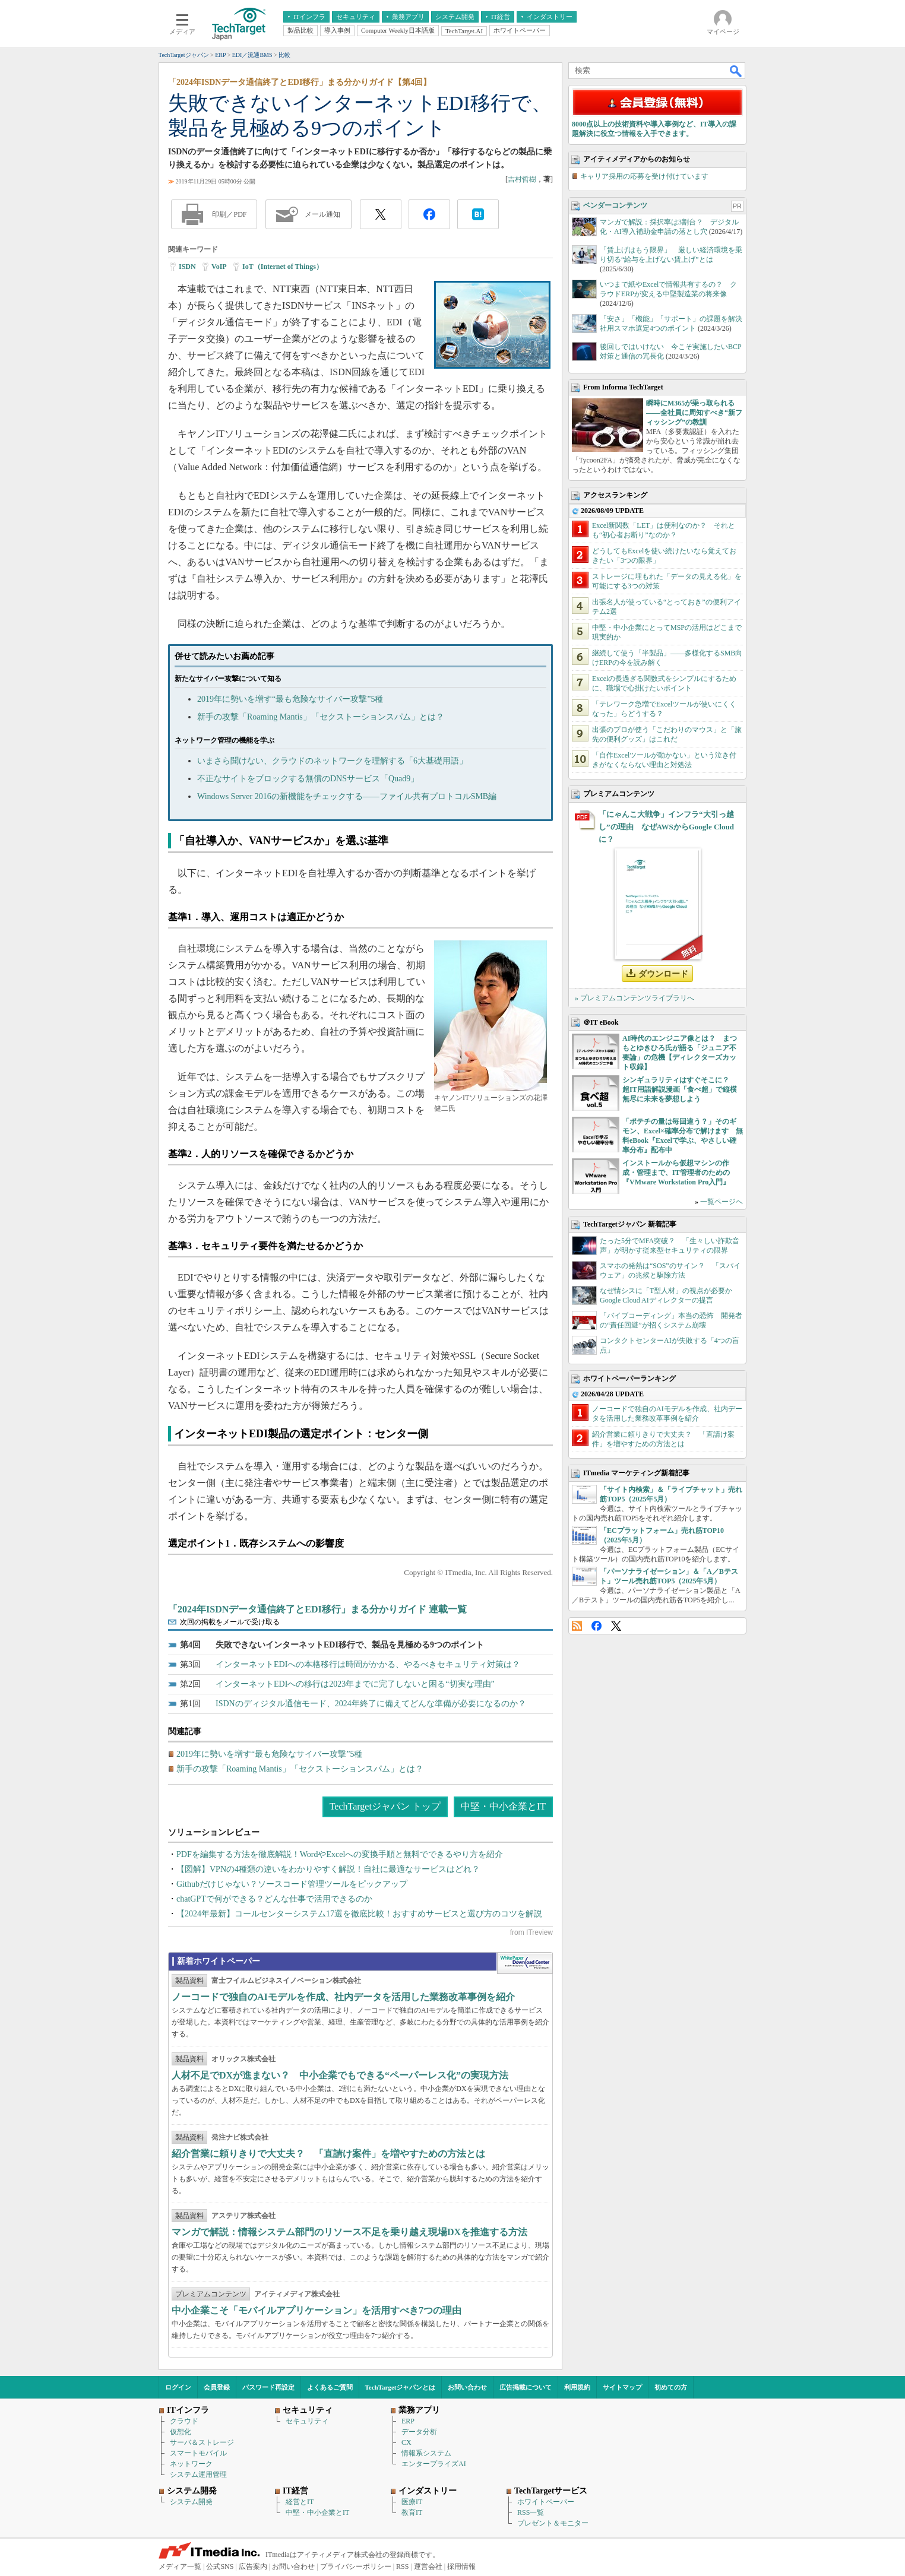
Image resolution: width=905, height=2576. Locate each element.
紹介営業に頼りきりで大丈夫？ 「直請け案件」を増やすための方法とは (328, 2154)
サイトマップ (622, 2387)
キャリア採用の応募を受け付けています (644, 176)
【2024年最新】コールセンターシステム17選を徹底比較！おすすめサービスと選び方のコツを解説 (359, 1913)
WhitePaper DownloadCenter (524, 1963)
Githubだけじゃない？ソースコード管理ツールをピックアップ (291, 1884)
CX (406, 2442)
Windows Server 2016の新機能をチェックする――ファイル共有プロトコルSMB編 (346, 796)
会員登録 (217, 2387)
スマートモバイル (198, 2453)
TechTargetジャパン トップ (385, 1806)
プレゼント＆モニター (552, 2523)
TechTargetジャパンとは (400, 2387)
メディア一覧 (180, 2566)
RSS (577, 1626)
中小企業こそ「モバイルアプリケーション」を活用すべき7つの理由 (316, 2310)
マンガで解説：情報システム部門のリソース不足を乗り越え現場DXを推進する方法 (349, 2232)
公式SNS (219, 2566)
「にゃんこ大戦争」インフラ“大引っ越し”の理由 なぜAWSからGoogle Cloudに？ (666, 827)
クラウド (184, 2421)
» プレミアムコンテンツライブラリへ (634, 998)
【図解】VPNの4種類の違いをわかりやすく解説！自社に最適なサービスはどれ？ (328, 1869)
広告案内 (253, 2566)
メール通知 (322, 214)
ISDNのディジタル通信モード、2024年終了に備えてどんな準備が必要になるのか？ (371, 1703)
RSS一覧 (530, 2512)
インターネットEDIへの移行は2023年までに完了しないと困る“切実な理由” (355, 1684)
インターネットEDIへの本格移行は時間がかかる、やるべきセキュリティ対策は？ (368, 1664)
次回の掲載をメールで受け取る (230, 1622)
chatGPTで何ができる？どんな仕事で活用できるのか (274, 1898)
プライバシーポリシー (355, 2566)
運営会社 (428, 2566)
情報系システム (426, 2453)
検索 (736, 70)
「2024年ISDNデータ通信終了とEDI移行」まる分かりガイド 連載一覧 (317, 1609)
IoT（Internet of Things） (282, 266)
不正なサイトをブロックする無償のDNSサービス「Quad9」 (308, 778)
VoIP (219, 266)
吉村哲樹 (522, 179)
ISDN (187, 266)
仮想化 (180, 2432)
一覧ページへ (721, 1201)
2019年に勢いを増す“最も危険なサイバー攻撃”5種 (290, 699)
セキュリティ (307, 2421)
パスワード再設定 (268, 2387)
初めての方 (670, 2387)
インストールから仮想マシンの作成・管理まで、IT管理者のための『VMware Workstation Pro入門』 (676, 1172)
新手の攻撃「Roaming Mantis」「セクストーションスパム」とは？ (320, 716)
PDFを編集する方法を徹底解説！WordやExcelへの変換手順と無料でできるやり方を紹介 (339, 1854)
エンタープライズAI (433, 2464)
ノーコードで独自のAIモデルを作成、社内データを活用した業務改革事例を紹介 (343, 1997)
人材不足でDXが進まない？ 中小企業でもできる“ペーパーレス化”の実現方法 (340, 2075)
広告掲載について (525, 2387)
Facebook (596, 1626)
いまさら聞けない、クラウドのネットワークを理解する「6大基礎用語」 (332, 760)
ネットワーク (191, 2464)
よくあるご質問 (330, 2387)
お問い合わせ (467, 2387)
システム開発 (191, 2502)
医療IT (411, 2502)
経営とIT (300, 2502)
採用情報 (461, 2566)
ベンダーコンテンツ (615, 205)
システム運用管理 (198, 2474)
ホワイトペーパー (545, 2502)
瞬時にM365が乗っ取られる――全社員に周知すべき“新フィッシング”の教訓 (694, 412)
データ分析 (419, 2432)
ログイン (178, 2387)
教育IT (411, 2512)
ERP (407, 2421)
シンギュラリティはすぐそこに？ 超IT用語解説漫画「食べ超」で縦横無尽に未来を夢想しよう (679, 1089)
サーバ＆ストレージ (202, 2442)
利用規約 (577, 2387)
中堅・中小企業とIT (503, 1806)
